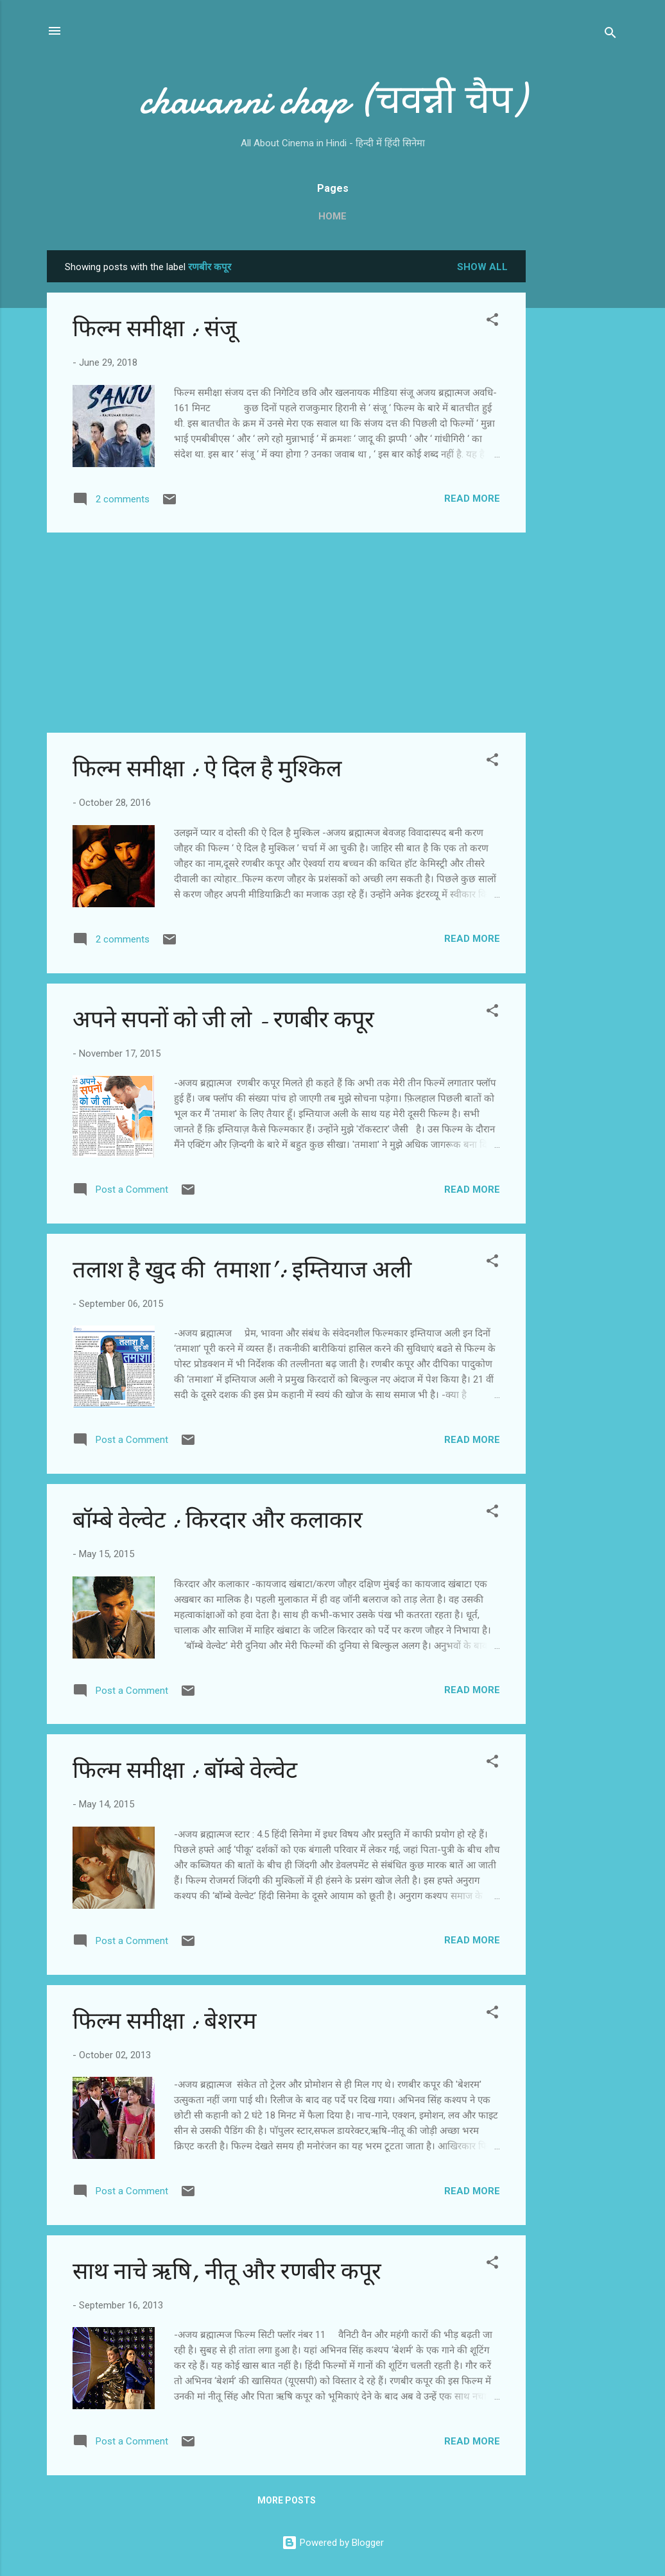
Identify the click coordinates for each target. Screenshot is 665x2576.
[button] (492, 322)
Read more (472, 498)
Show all (482, 267)
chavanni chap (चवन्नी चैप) (332, 100)
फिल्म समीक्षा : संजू (155, 329)
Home (332, 216)
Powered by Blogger (333, 2542)
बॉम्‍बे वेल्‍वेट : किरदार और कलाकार (218, 1520)
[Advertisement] (577, 442)
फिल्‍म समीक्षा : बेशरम (165, 2021)
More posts (286, 2500)
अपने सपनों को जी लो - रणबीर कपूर (223, 1020)
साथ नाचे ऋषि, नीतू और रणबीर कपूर (227, 2271)
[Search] (610, 35)
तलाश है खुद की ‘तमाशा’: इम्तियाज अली (242, 1270)
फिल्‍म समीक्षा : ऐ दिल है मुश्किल (207, 769)
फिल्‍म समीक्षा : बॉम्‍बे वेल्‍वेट (185, 1770)
